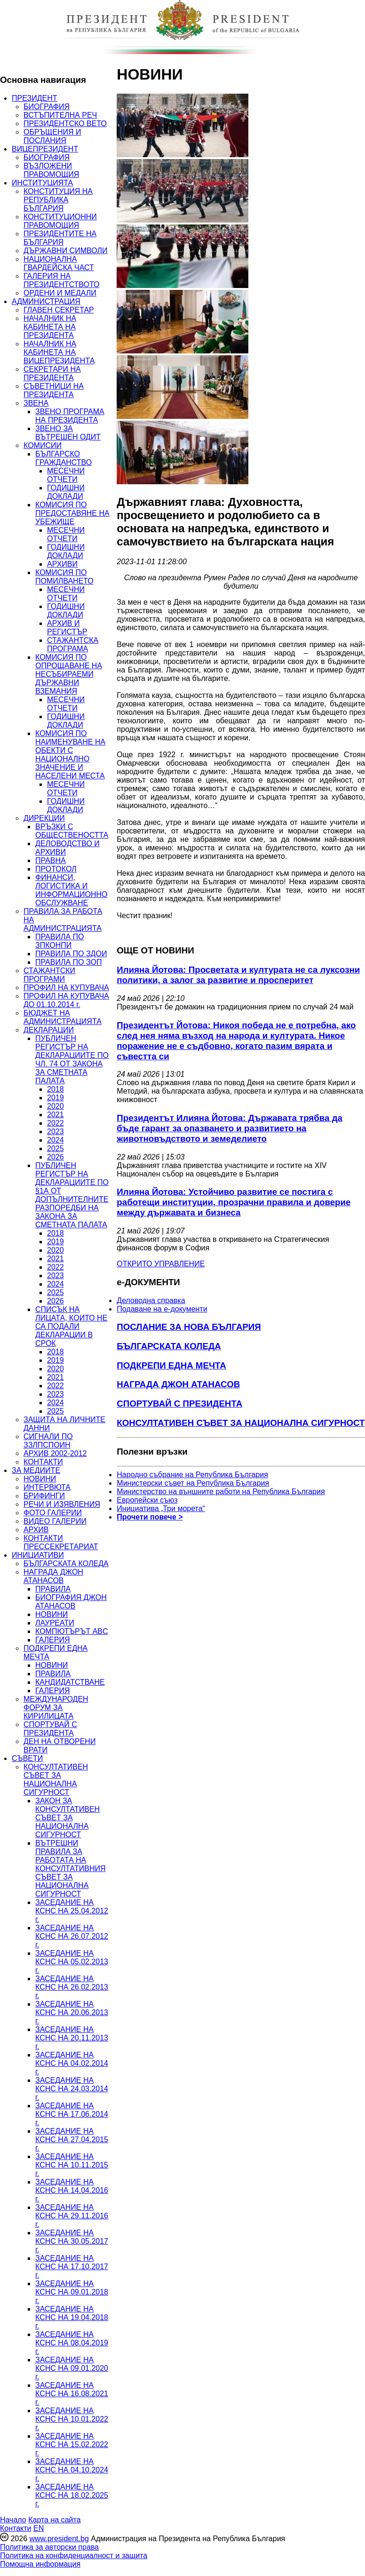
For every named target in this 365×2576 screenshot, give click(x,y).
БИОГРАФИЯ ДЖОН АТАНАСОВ (71, 1601)
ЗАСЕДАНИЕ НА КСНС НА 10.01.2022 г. (71, 2419)
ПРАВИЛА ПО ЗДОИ (71, 954)
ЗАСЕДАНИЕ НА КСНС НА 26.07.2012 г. (71, 1936)
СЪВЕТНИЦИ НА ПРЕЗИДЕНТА (54, 390)
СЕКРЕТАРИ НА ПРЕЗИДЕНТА (52, 373)
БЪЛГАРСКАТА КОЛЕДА (66, 1564)
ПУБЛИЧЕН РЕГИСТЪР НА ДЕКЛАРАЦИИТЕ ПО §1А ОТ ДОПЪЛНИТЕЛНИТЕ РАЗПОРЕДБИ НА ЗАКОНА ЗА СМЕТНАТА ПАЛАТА (72, 1195)
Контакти (16, 2528)
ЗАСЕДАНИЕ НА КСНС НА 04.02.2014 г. (71, 2063)
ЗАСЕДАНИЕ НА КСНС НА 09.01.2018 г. (71, 2292)
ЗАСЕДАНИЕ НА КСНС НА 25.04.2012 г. (71, 1910)
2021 (55, 1115)
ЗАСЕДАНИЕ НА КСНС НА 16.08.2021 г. (71, 2393)
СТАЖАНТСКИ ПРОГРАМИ (49, 975)
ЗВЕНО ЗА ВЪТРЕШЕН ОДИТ (68, 432)
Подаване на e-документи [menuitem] (162, 1309)
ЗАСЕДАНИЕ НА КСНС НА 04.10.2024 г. (71, 2469)
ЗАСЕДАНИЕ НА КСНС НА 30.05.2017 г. (71, 2241)
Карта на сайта (54, 2520)
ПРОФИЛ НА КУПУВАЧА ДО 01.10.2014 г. (66, 1000)
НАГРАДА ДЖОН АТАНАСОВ (53, 1576)
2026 (55, 1157)
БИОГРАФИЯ (47, 107)
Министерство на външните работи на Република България (221, 1492)
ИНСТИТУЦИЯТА (42, 183)
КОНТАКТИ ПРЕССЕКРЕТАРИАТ (61, 1542)
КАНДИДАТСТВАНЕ (70, 1682)
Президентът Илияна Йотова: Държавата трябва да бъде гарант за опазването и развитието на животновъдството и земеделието (229, 1128)
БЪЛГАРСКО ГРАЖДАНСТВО (63, 458)
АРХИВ (36, 1530)
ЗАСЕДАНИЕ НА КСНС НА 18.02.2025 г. (71, 2495)
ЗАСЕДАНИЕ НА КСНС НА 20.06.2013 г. (71, 2012)
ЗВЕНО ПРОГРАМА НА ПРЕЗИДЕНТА (69, 416)
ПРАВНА (50, 860)
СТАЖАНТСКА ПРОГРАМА (72, 644)
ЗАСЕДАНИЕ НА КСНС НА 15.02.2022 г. (71, 2444)
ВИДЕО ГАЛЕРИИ (55, 1521)
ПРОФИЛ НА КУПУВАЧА (66, 988)
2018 (55, 1089)
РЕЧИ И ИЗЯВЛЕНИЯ (62, 1504)
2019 (55, 1098)
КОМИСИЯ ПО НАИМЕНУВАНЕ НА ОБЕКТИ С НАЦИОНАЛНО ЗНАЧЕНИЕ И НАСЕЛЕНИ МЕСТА (70, 754)
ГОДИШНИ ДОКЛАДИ (66, 492)
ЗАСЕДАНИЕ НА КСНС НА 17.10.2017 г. (71, 2266)
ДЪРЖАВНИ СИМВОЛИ (65, 251)
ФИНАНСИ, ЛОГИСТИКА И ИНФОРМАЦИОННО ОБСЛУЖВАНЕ (71, 890)
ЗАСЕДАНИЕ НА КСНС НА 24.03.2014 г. (71, 2088)
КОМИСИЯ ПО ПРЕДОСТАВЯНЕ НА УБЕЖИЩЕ (72, 513)
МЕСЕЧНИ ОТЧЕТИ (66, 475)
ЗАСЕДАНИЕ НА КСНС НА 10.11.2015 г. (71, 2164)
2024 (55, 1140)
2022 (55, 1123)
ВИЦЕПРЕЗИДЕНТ (45, 149)
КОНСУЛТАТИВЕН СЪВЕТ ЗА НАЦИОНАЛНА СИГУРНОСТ (56, 1779)
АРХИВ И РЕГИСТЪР (67, 627)
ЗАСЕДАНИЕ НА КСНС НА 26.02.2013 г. (71, 1987)
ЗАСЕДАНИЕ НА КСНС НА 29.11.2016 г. (71, 2215)
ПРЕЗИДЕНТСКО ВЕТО (65, 124)
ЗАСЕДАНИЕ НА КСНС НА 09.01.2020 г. (71, 2368)
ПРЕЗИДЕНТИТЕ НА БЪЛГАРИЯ (60, 238)
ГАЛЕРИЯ (52, 1640)
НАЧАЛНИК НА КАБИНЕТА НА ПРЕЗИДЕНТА (50, 326)
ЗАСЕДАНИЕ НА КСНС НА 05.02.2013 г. (71, 1961)
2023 (55, 1132)
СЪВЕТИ (27, 1758)
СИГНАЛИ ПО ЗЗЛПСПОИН (48, 1440)
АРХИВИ (62, 564)
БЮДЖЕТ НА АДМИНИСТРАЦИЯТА (63, 1017)
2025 (55, 1148)
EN (38, 2528)
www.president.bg (58, 2539)
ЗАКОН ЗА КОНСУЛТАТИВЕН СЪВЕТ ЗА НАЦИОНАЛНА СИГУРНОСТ (67, 1818)
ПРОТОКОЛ (56, 869)
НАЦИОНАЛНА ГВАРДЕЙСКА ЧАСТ (59, 263)
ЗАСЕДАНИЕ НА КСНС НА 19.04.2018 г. (71, 2317)
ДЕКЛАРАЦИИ (49, 1030)
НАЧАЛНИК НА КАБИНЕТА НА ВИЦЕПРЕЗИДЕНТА (59, 352)
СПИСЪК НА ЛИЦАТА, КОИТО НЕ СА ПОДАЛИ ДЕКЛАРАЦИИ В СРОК (71, 1326)
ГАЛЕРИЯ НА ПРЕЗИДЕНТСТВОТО (61, 280)
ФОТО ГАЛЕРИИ (53, 1513)
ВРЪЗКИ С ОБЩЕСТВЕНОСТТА (71, 831)
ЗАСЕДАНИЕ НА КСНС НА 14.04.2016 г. (71, 2190)
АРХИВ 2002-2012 (55, 1453)
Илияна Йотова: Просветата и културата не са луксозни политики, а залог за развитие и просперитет (238, 975)
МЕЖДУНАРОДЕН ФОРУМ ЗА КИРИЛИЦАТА (56, 1707)
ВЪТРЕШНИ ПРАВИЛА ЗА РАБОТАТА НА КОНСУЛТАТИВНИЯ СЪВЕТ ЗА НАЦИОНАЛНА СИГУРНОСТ (70, 1868)
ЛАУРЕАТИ (54, 1623)
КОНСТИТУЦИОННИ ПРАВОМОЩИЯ (60, 221)
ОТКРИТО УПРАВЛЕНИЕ (161, 1264)
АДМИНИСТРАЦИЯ (46, 301)
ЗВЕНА (36, 403)
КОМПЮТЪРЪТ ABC (71, 1631)
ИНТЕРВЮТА (47, 1487)
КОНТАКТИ (43, 1462)
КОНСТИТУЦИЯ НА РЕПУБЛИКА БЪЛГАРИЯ (58, 199)
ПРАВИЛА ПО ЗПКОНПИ (59, 941)
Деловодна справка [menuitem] (151, 1300)
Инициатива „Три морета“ (161, 1508)
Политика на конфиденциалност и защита (73, 2556)
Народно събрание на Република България (192, 1475)
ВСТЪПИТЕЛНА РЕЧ (60, 115)
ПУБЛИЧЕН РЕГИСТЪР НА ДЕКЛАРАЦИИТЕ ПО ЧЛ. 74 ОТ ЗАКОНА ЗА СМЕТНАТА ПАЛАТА (72, 1059)
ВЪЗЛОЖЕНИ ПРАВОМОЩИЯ (51, 170)
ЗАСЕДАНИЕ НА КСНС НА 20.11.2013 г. (71, 2037)
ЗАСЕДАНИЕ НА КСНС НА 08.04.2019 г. (71, 2342)
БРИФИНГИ (44, 1496)
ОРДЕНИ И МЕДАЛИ (60, 293)
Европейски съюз (147, 1500)
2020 (55, 1106)
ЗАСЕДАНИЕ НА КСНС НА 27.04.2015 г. (71, 2139)
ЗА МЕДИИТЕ (36, 1470)
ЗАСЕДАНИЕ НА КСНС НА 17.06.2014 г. (71, 2114)
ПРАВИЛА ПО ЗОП (68, 962)
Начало (13, 2520)
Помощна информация (40, 2564)
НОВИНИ (40, 1479)
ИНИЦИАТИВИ (38, 1555)
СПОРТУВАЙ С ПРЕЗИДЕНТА (50, 1728)
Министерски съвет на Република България (193, 1483)
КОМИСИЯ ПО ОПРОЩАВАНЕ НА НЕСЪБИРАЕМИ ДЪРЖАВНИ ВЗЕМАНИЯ (68, 674)
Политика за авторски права (49, 2547)
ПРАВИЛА (53, 1589)
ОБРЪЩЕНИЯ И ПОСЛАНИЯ (52, 136)
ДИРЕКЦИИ (44, 818)
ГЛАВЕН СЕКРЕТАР (59, 310)
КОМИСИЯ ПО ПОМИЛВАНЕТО (64, 576)
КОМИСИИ (43, 445)
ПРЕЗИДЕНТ (34, 98)
